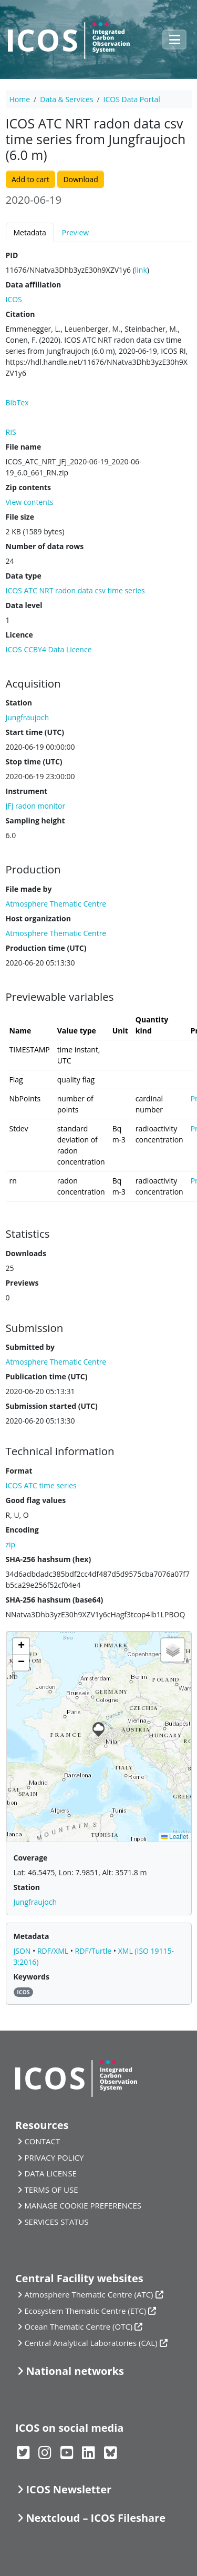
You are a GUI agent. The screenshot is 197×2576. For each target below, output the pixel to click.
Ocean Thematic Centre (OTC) (78, 2326)
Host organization (38, 918)
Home (19, 99)
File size (20, 517)
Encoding (22, 1530)
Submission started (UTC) (52, 1406)
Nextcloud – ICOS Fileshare (95, 2518)
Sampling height (35, 820)
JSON (23, 1951)
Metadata (30, 232)
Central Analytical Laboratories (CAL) (90, 2343)
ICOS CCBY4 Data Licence (49, 649)
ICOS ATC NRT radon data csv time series (75, 590)
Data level (24, 605)
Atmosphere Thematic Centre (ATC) (88, 2294)
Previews (22, 1283)
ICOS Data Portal (131, 99)
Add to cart (30, 179)
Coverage (31, 1858)
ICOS (14, 299)
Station (19, 703)
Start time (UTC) (35, 732)
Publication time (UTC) (47, 1376)
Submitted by (30, 1347)
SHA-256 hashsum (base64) (54, 1600)
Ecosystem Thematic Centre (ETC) (85, 2310)
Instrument (27, 791)
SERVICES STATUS (56, 2221)
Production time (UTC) (46, 948)
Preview (75, 232)
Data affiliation (33, 285)
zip (11, 1544)
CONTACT (42, 2141)
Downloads (26, 1253)
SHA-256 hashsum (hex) (48, 1559)
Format (19, 1471)
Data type (24, 576)
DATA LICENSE (50, 2173)
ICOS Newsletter (68, 2489)
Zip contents (28, 487)
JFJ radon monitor (36, 806)
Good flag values (36, 1500)
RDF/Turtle (94, 1951)
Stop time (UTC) (34, 762)
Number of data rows (45, 546)
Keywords (31, 1977)
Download (80, 179)
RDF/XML (53, 1951)
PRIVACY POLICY (54, 2157)
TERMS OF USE (51, 2189)
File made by (29, 889)
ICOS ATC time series (41, 1485)
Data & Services (66, 99)
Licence (19, 635)
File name (24, 447)
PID (12, 255)
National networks (74, 2371)
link (141, 270)
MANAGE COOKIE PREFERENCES (82, 2205)
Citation (20, 314)
